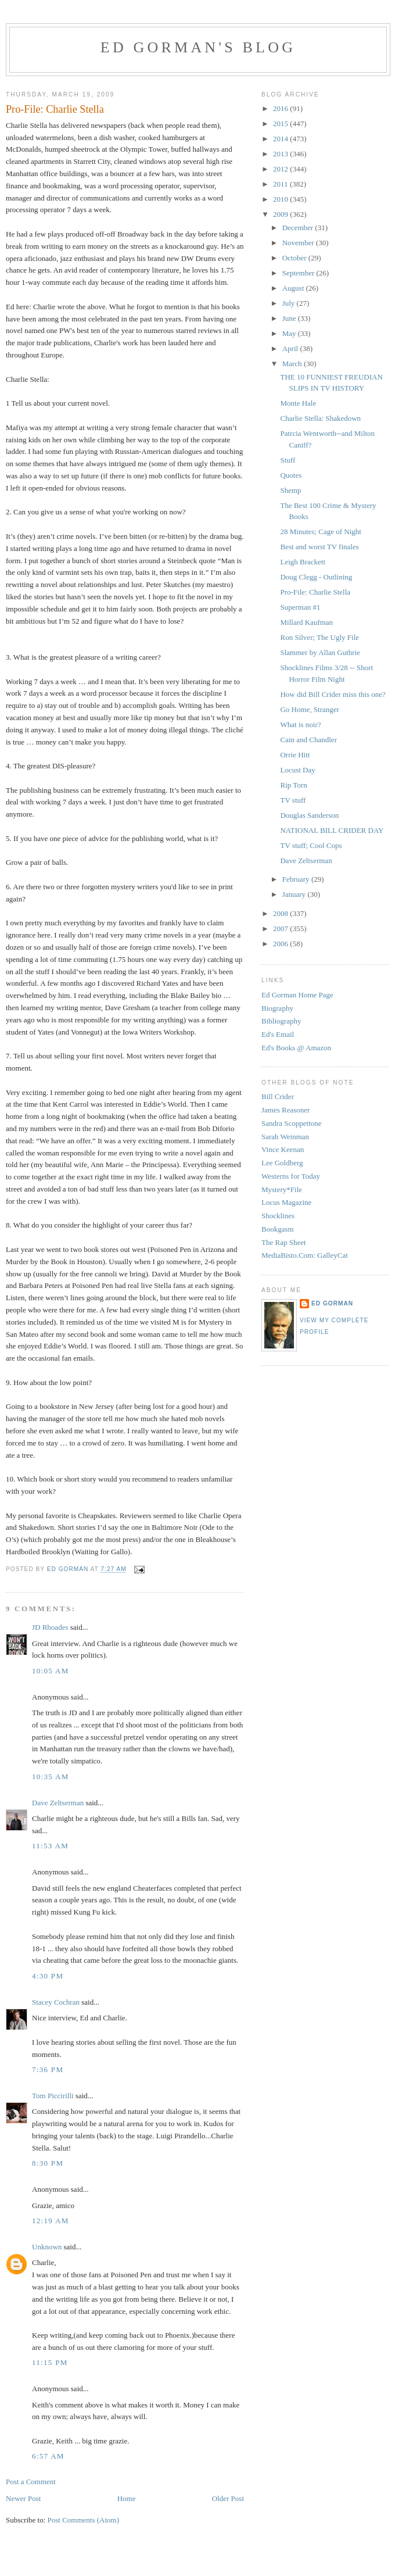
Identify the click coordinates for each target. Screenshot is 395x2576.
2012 (281, 168)
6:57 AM (48, 2456)
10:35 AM (50, 1776)
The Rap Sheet (283, 1242)
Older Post (228, 2498)
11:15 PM (50, 2362)
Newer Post (23, 2498)
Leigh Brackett (302, 561)
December (298, 227)
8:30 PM (47, 2163)
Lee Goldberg (282, 1162)
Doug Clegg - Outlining (316, 577)
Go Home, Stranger (309, 709)
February (296, 879)
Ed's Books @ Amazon (296, 1047)
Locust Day (297, 769)
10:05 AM (50, 1670)
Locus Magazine (286, 1202)
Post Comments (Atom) (84, 2520)
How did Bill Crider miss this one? (332, 694)
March (293, 363)
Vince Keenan (282, 1149)
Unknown (47, 2246)
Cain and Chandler (308, 739)
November (299, 242)
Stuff (287, 460)
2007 (281, 928)
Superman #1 (300, 607)
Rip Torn (293, 785)
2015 (281, 123)
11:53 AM (50, 1845)
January (295, 894)
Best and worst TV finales (319, 546)
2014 (281, 138)
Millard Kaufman (306, 622)
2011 (281, 184)
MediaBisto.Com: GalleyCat (304, 1255)
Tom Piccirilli (53, 2095)
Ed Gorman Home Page (297, 994)
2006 (281, 943)
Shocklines (278, 1215)
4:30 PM (47, 1976)
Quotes (290, 475)
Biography (277, 1008)
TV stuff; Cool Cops (311, 845)
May (290, 333)
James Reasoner (285, 1109)
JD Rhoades (50, 1627)
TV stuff (293, 800)
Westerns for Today (290, 1176)
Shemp (290, 490)
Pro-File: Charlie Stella (315, 592)
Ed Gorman (332, 1303)
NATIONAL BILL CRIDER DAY (331, 830)
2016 (281, 108)
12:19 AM (50, 2220)
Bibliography (281, 1021)
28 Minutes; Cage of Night (320, 531)
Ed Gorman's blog (198, 47)
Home (126, 2498)
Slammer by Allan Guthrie (320, 652)
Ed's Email (277, 1034)
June (290, 318)
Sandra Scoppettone (291, 1123)
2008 (281, 913)
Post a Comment (31, 2481)
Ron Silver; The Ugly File (319, 637)
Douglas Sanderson (309, 815)
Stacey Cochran (56, 2002)
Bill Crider (277, 1096)
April (291, 348)
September (299, 273)
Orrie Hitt (295, 754)
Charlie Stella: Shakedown (320, 418)
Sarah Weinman (285, 1136)
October (295, 257)
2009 (281, 214)
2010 (281, 199)
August (294, 288)
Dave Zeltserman (58, 1802)
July (289, 303)
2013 (281, 153)
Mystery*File (281, 1189)
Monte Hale (298, 403)
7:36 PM (47, 2069)
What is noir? (300, 724)
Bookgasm (277, 1229)
